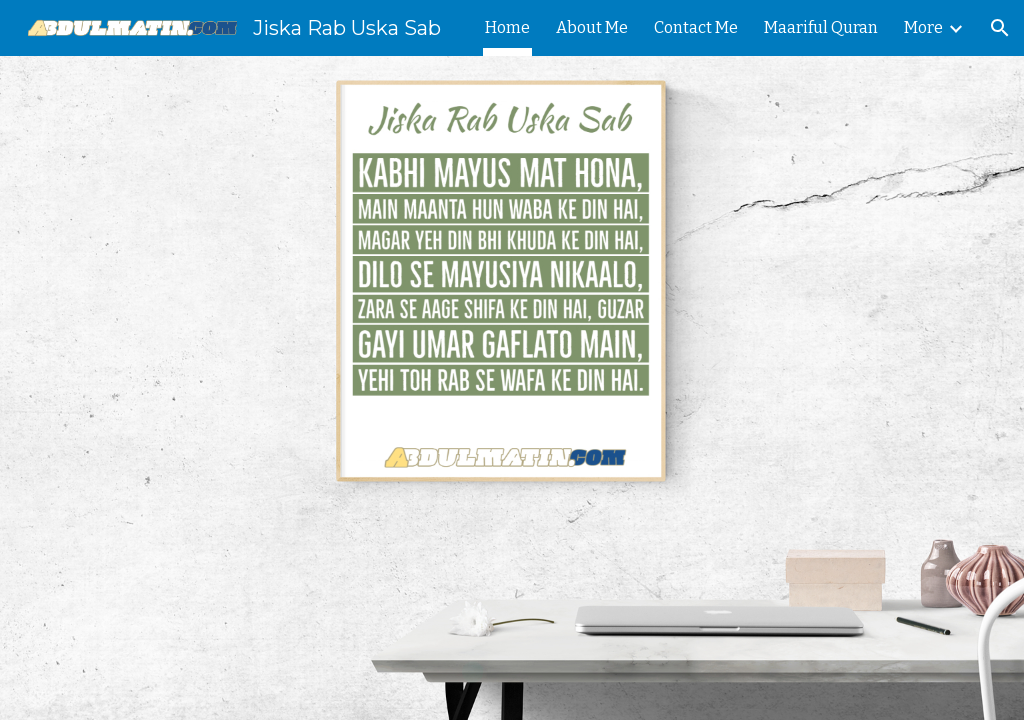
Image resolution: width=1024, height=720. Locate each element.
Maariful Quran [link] (821, 27)
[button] (1000, 28)
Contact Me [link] (696, 27)
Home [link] (507, 27)
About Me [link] (592, 27)
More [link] (923, 27)
